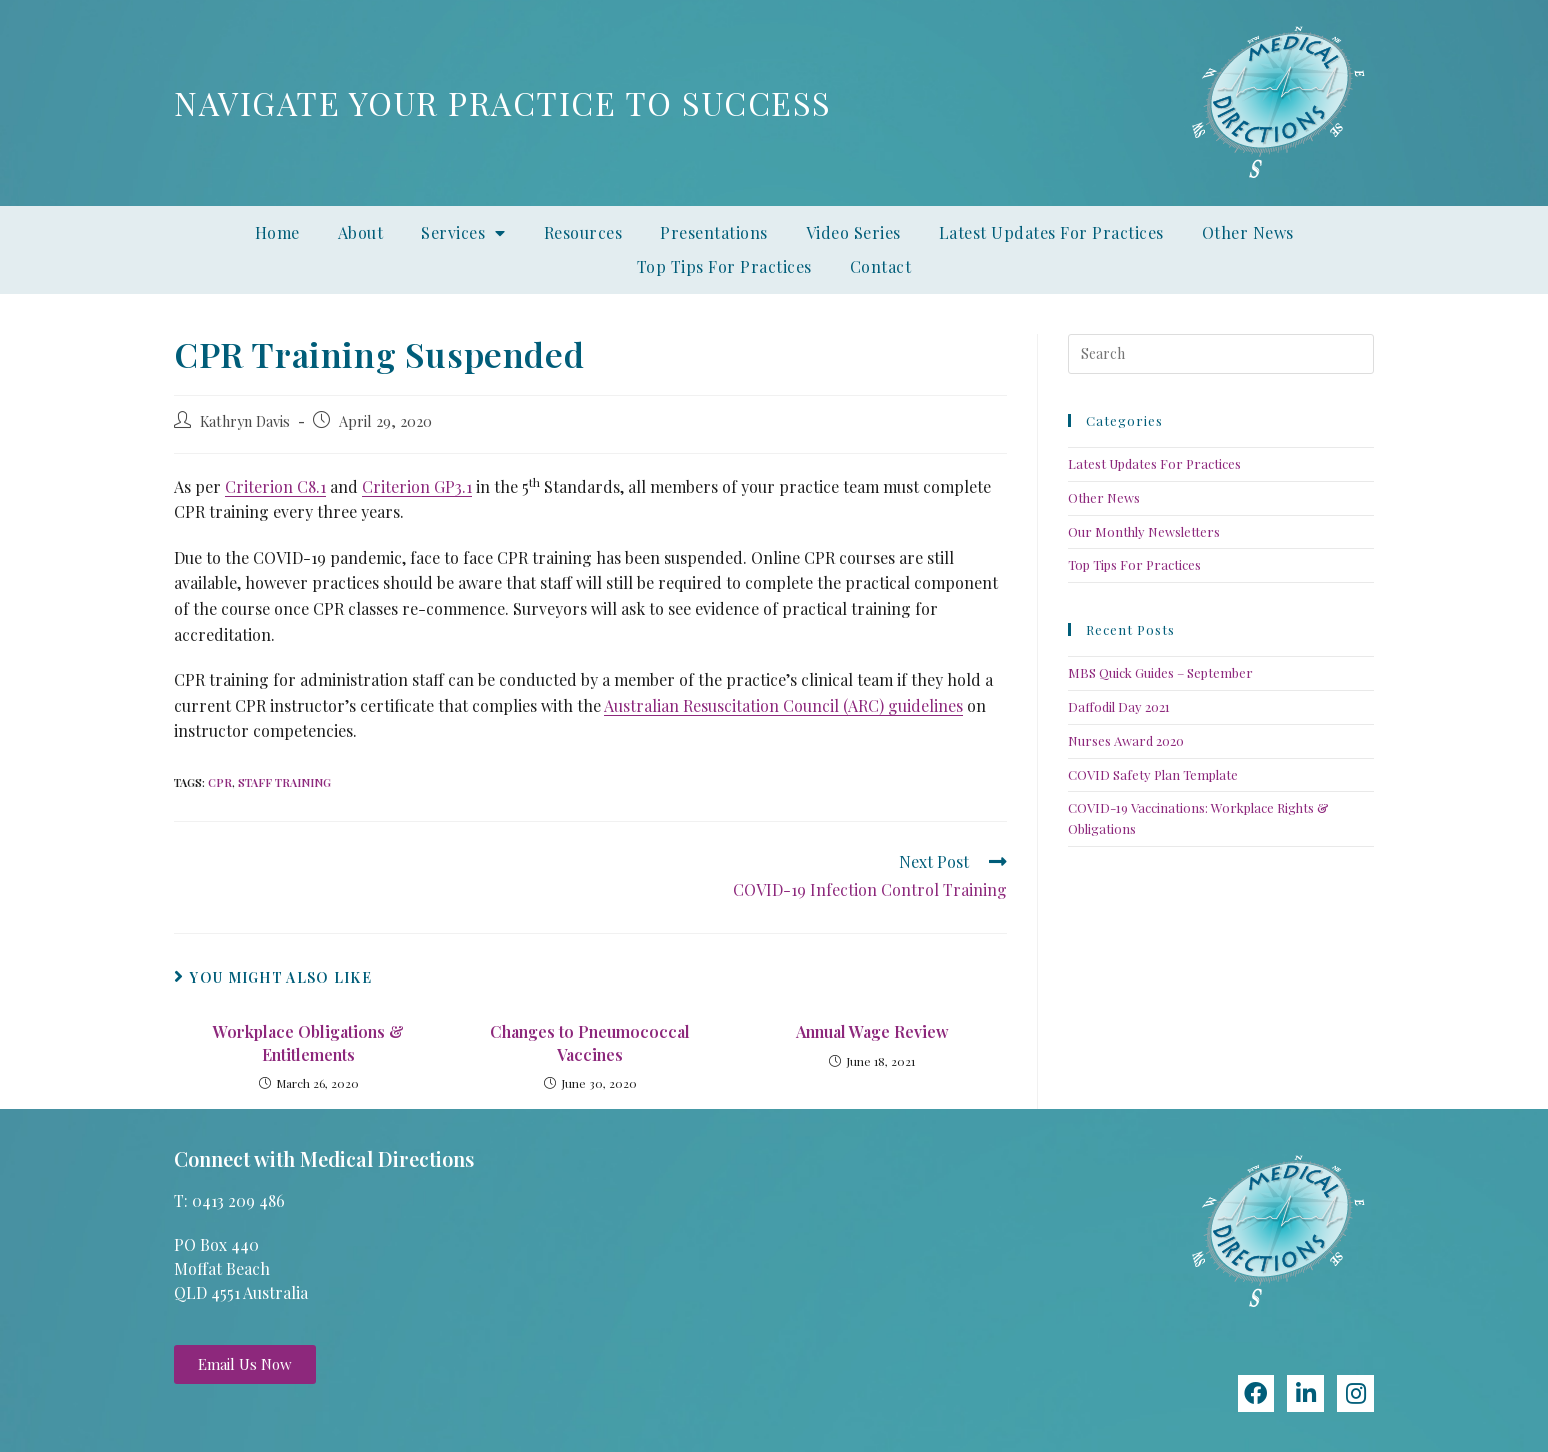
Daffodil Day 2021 (1119, 706)
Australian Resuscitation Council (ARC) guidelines (783, 705)
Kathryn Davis (245, 421)
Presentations (714, 232)
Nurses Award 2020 (1126, 740)
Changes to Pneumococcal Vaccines (590, 1042)
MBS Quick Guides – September (1160, 672)
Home (277, 232)
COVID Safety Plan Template (1153, 774)
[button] (245, 1364)
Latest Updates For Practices (1051, 232)
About (361, 232)
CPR (220, 782)
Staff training (284, 782)
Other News (1248, 232)
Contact (881, 266)
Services (463, 233)
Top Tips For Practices (724, 266)
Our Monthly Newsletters (1144, 531)
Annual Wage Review (872, 1031)
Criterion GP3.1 (417, 486)
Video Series (853, 232)
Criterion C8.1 (275, 486)
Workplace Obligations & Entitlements (308, 1042)
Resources (583, 232)
